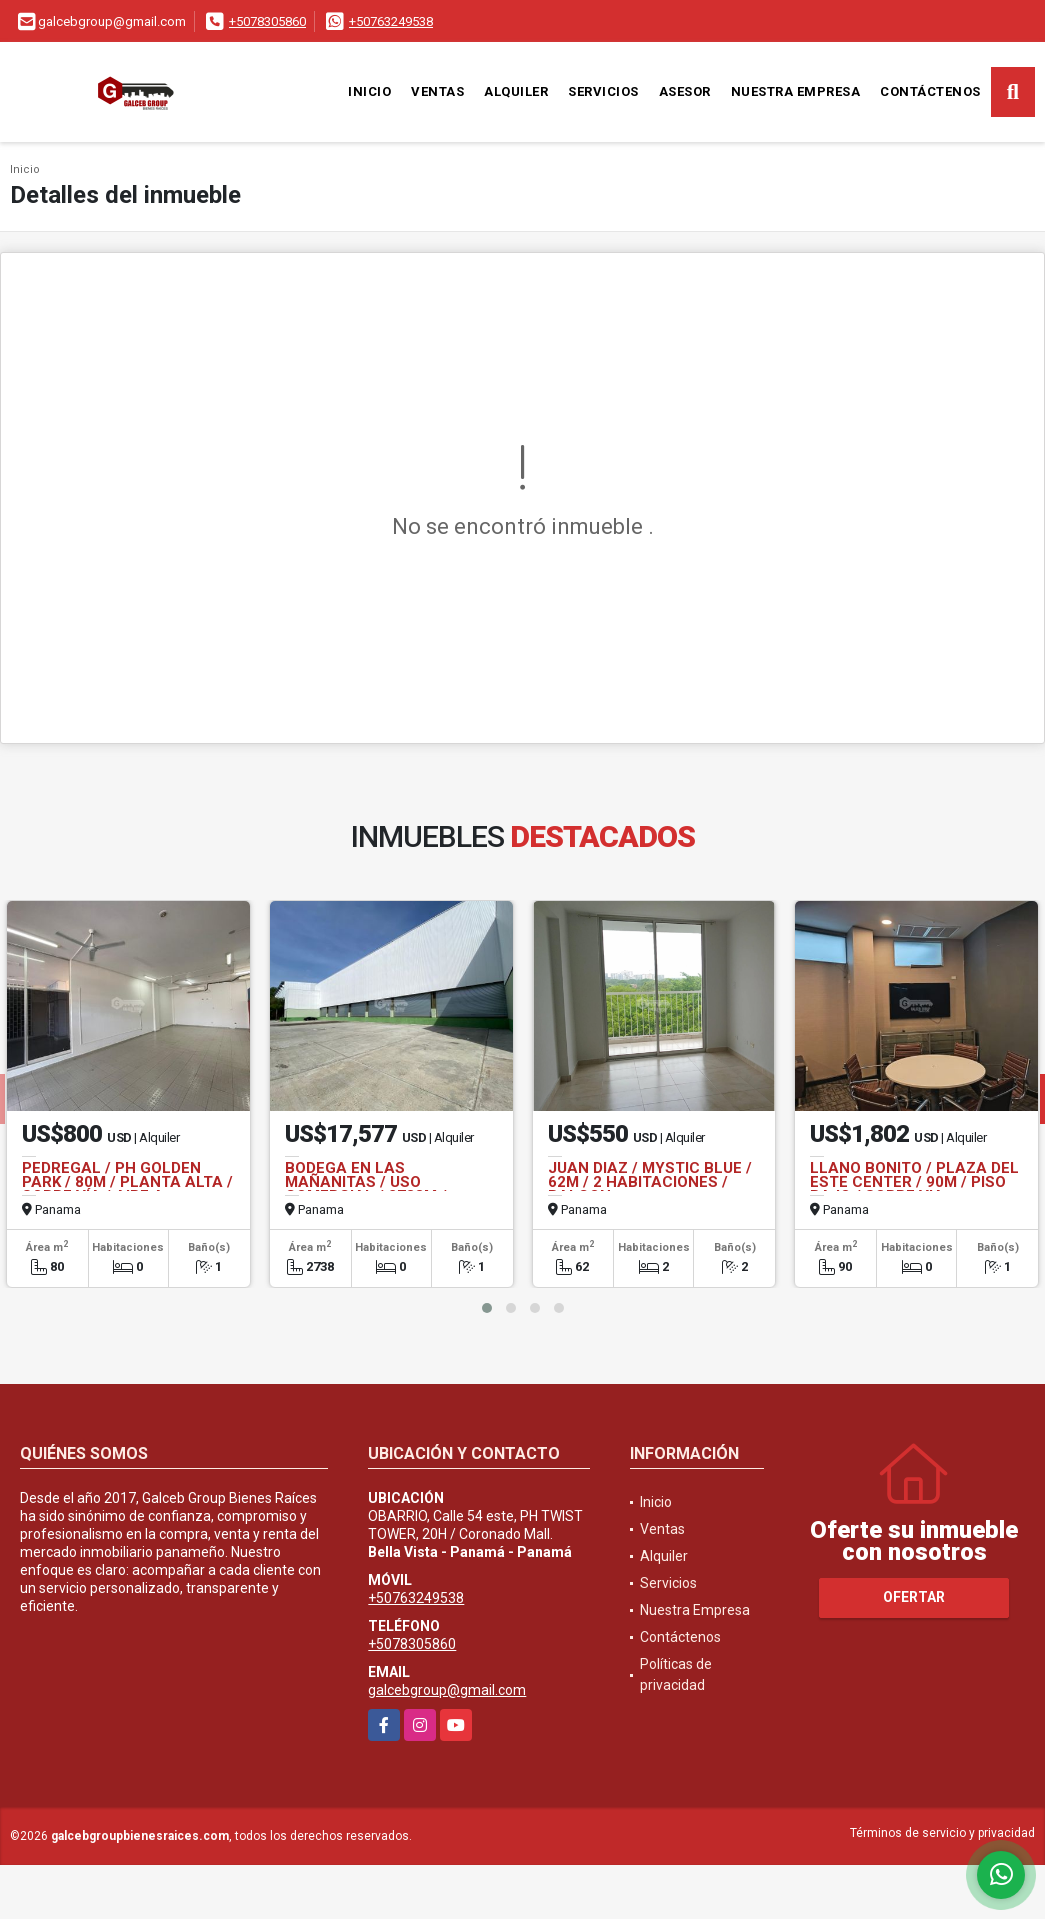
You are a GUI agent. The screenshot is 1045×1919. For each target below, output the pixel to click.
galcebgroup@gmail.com (447, 1690)
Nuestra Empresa (796, 91)
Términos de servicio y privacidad (942, 1833)
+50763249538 (391, 21)
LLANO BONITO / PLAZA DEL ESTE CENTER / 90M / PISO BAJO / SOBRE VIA (914, 1182)
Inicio (369, 91)
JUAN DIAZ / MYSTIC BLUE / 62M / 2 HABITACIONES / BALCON (650, 1182)
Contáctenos (930, 91)
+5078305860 (267, 21)
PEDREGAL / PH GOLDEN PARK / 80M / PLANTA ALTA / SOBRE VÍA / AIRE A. (127, 1182)
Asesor (685, 91)
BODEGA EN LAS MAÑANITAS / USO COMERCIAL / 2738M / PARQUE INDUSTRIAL (366, 1189)
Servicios (603, 91)
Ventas (437, 91)
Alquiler (516, 91)
